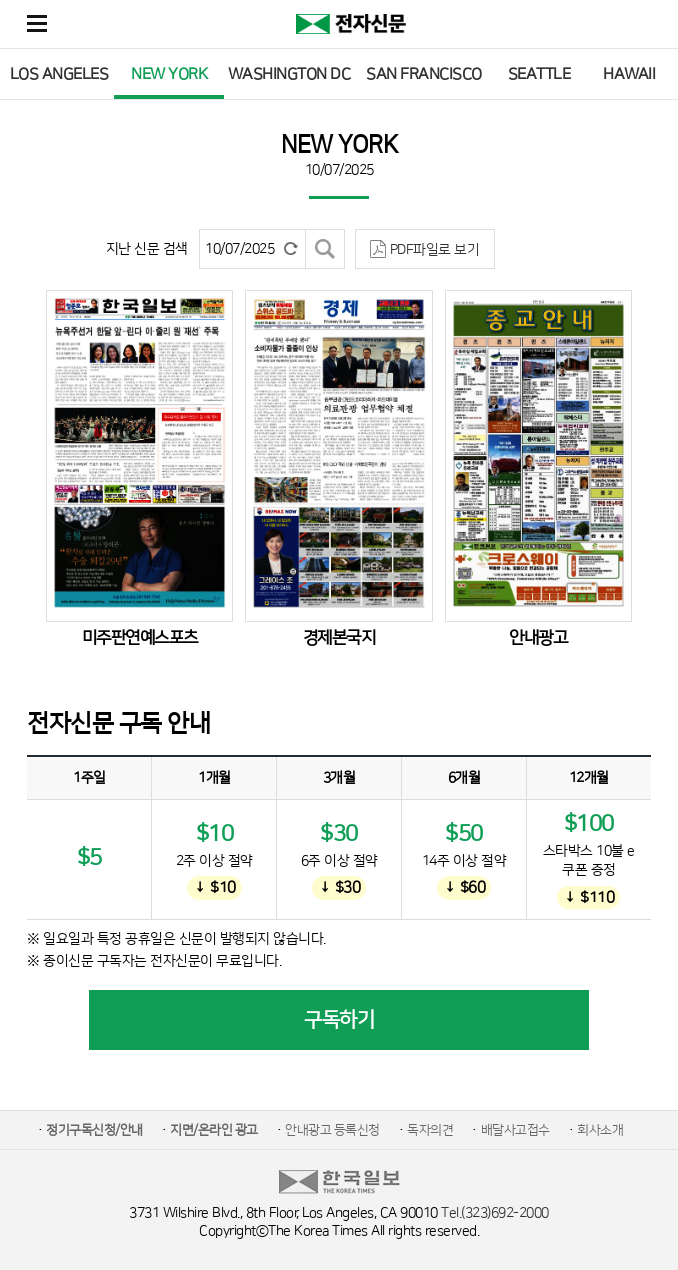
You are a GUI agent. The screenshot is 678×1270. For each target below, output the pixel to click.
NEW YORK (169, 74)
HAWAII (629, 74)
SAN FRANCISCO (424, 74)
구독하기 (339, 1020)
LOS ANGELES (59, 74)
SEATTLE (539, 74)
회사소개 (600, 1130)
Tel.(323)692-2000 (495, 1213)
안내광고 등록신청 (332, 1130)
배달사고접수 (515, 1130)
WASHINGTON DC (289, 74)
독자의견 (430, 1130)
